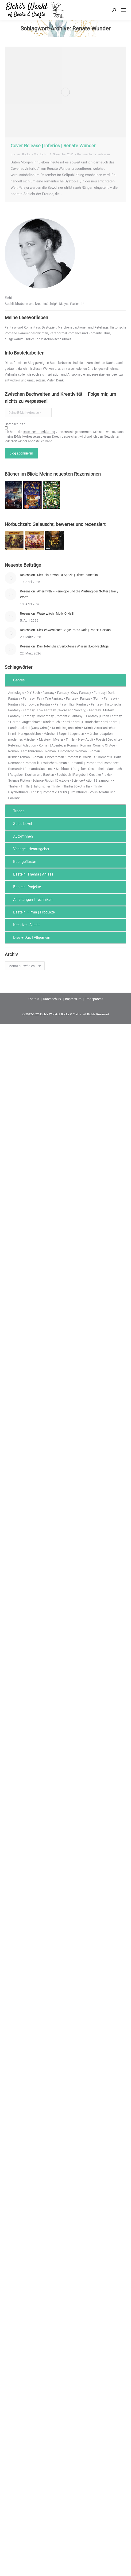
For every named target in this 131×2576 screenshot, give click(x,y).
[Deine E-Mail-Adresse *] (28, 412)
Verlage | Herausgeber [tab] (28, 849)
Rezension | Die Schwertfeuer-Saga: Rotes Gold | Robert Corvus (65, 630)
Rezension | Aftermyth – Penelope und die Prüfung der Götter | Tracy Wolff (69, 594)
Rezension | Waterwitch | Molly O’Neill (46, 613)
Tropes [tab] (15, 811)
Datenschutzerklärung (39, 432)
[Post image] (10, 578)
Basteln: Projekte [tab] (24, 887)
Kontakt (33, 999)
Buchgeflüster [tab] (21, 861)
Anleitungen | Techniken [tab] (30, 899)
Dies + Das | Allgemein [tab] (28, 937)
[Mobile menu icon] (123, 10)
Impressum (73, 999)
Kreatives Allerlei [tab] (23, 925)
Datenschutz (52, 999)
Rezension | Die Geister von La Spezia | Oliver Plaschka (59, 575)
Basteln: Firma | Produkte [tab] (31, 912)
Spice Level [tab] (19, 823)
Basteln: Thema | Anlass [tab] (30, 874)
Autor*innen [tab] (20, 836)
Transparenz (94, 999)
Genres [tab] (16, 680)
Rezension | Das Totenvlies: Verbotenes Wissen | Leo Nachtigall (65, 646)
